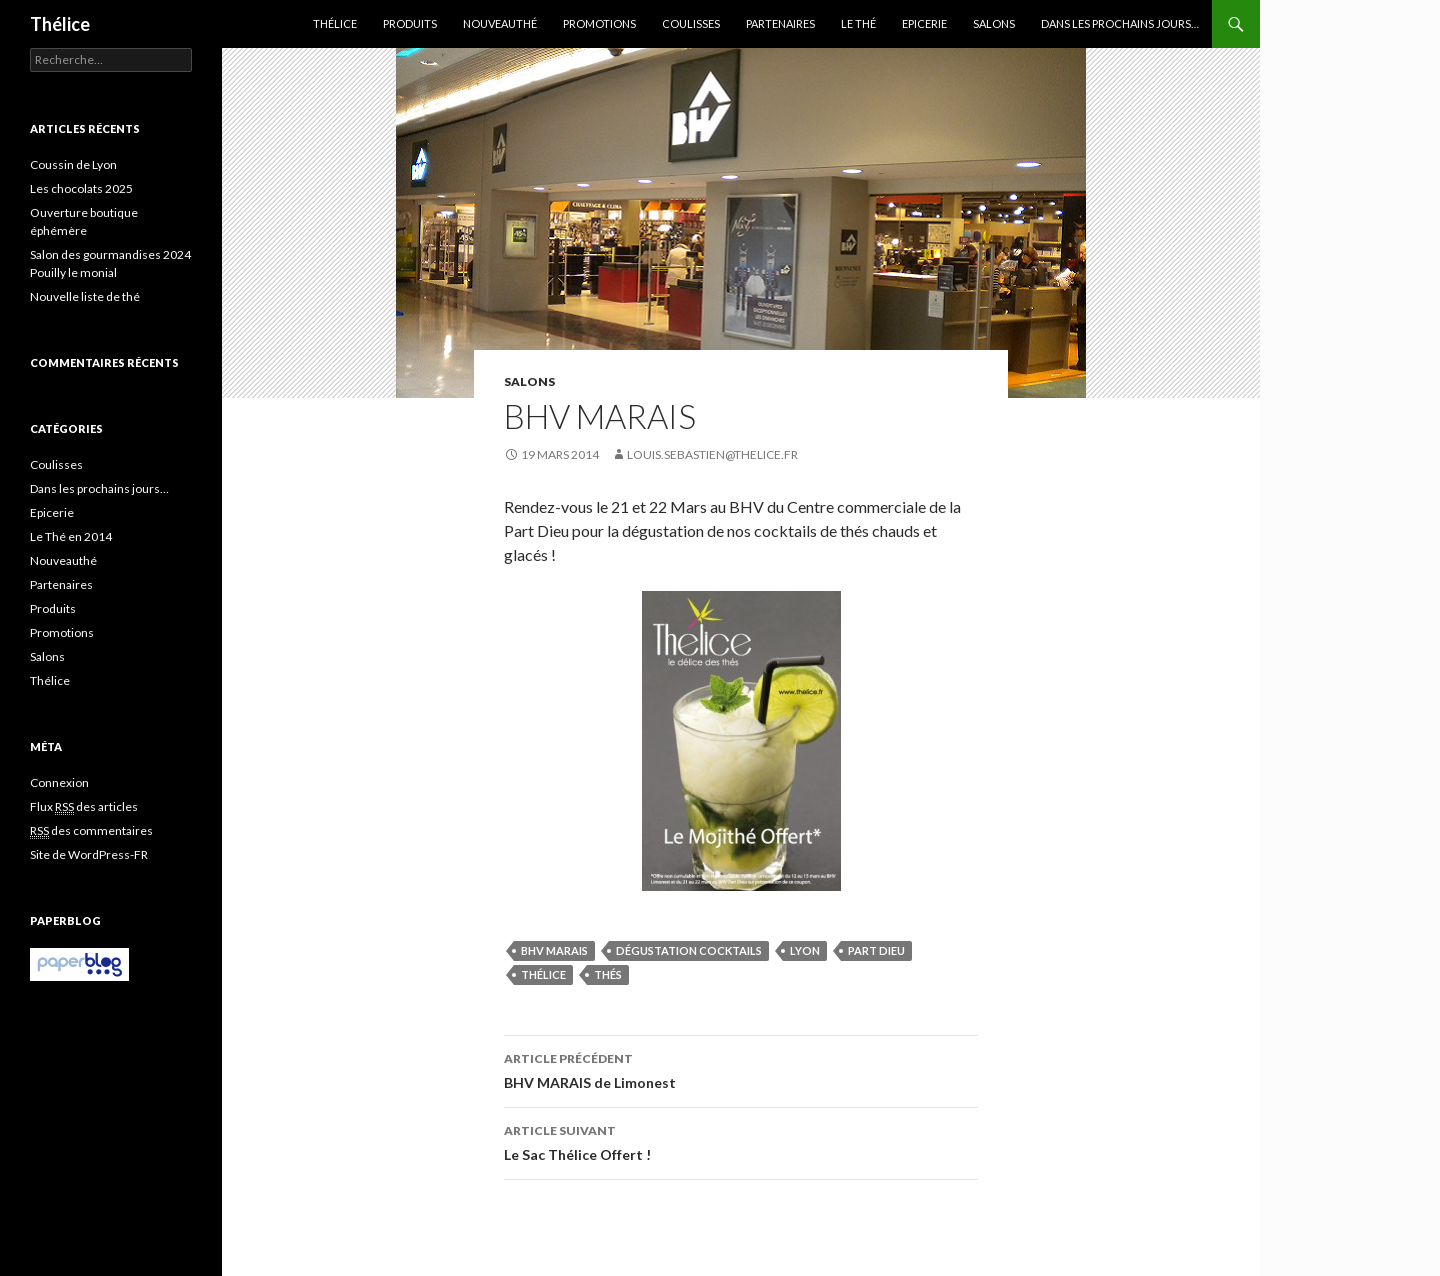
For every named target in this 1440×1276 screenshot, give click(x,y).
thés (608, 974)
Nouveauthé (500, 23)
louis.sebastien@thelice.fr (712, 454)
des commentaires (91, 831)
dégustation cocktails (689, 950)
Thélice (60, 24)
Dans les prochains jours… (1120, 23)
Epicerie (924, 23)
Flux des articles (84, 807)
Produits (410, 23)
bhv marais (554, 950)
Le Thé (858, 23)
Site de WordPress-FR (89, 854)
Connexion (59, 782)
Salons (994, 23)
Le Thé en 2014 (71, 536)
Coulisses (691, 23)
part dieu (876, 950)
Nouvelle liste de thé (85, 296)
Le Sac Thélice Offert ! (741, 1141)
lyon (805, 950)
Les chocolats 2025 (81, 188)
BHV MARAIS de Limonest (741, 1069)
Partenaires (780, 23)
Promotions (599, 23)
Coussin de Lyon (73, 164)
